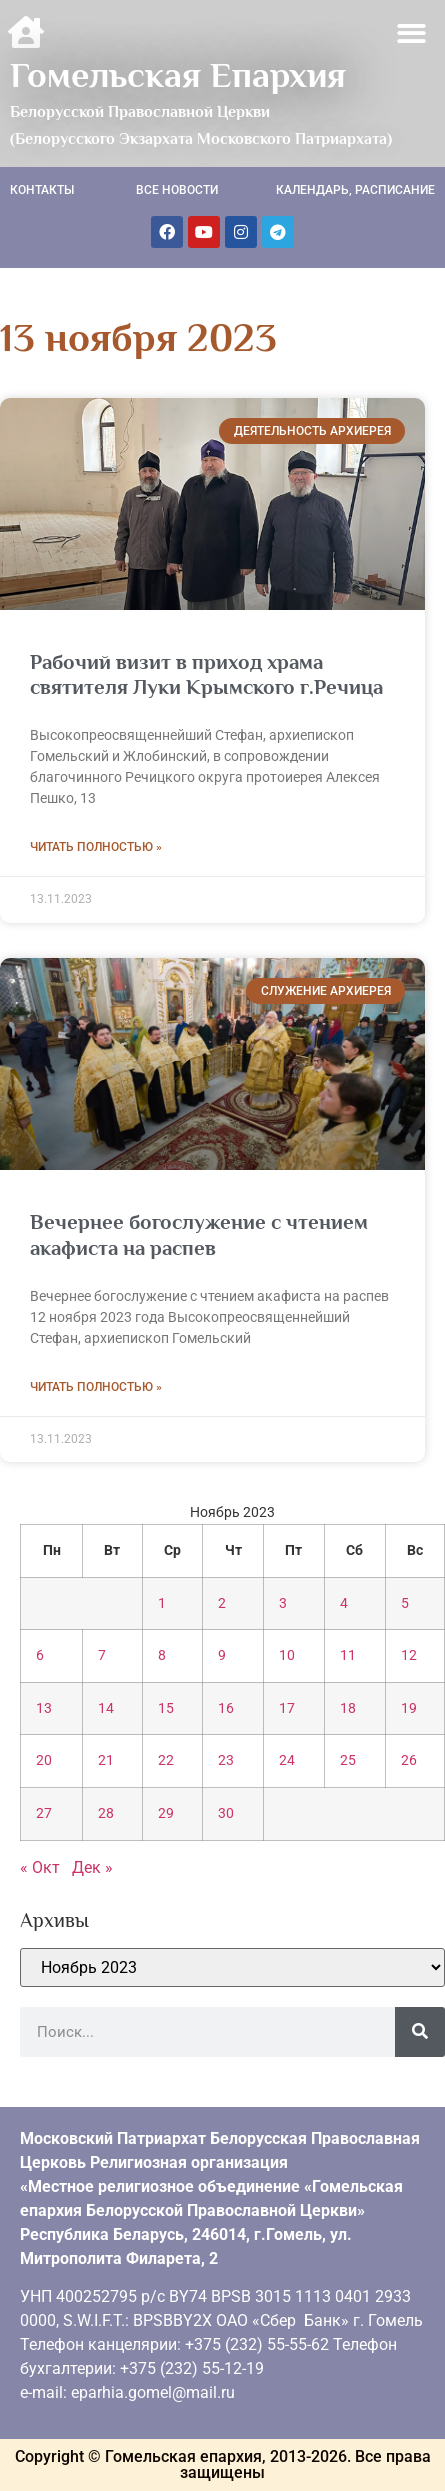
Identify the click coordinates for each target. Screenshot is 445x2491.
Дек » (92, 1867)
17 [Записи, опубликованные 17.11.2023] (287, 1708)
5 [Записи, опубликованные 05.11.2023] (405, 1603)
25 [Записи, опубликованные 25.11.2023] (348, 1760)
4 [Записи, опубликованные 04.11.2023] (344, 1603)
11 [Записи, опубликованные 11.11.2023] (348, 1655)
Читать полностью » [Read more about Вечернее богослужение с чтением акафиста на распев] (96, 1387)
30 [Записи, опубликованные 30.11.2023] (226, 1813)
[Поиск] (420, 2032)
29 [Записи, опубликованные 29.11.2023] (166, 1813)
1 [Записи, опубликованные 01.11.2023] (162, 1603)
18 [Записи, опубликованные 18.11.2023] (348, 1708)
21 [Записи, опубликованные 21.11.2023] (106, 1760)
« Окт (40, 1867)
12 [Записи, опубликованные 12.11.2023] (409, 1655)
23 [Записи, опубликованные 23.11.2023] (226, 1760)
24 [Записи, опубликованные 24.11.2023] (287, 1760)
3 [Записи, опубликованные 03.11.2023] (283, 1603)
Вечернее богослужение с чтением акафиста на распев (199, 1234)
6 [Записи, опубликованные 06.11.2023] (40, 1655)
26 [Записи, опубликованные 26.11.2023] (409, 1760)
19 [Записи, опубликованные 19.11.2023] (409, 1708)
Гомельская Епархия (178, 75)
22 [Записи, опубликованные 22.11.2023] (166, 1760)
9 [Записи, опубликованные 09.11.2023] (222, 1655)
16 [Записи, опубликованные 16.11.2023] (226, 1708)
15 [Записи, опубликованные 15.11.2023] (166, 1708)
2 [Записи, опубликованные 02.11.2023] (222, 1603)
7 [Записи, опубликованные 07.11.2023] (102, 1655)
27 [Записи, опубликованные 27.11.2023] (44, 1813)
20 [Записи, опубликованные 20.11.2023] (44, 1760)
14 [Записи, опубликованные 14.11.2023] (106, 1708)
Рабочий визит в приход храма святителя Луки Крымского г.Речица (206, 674)
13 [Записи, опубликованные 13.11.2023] (44, 1708)
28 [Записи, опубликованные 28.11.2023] (106, 1813)
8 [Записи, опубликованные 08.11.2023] (162, 1655)
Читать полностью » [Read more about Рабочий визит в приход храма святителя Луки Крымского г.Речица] (96, 847)
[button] (412, 33)
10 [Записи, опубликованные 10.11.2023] (287, 1655)
